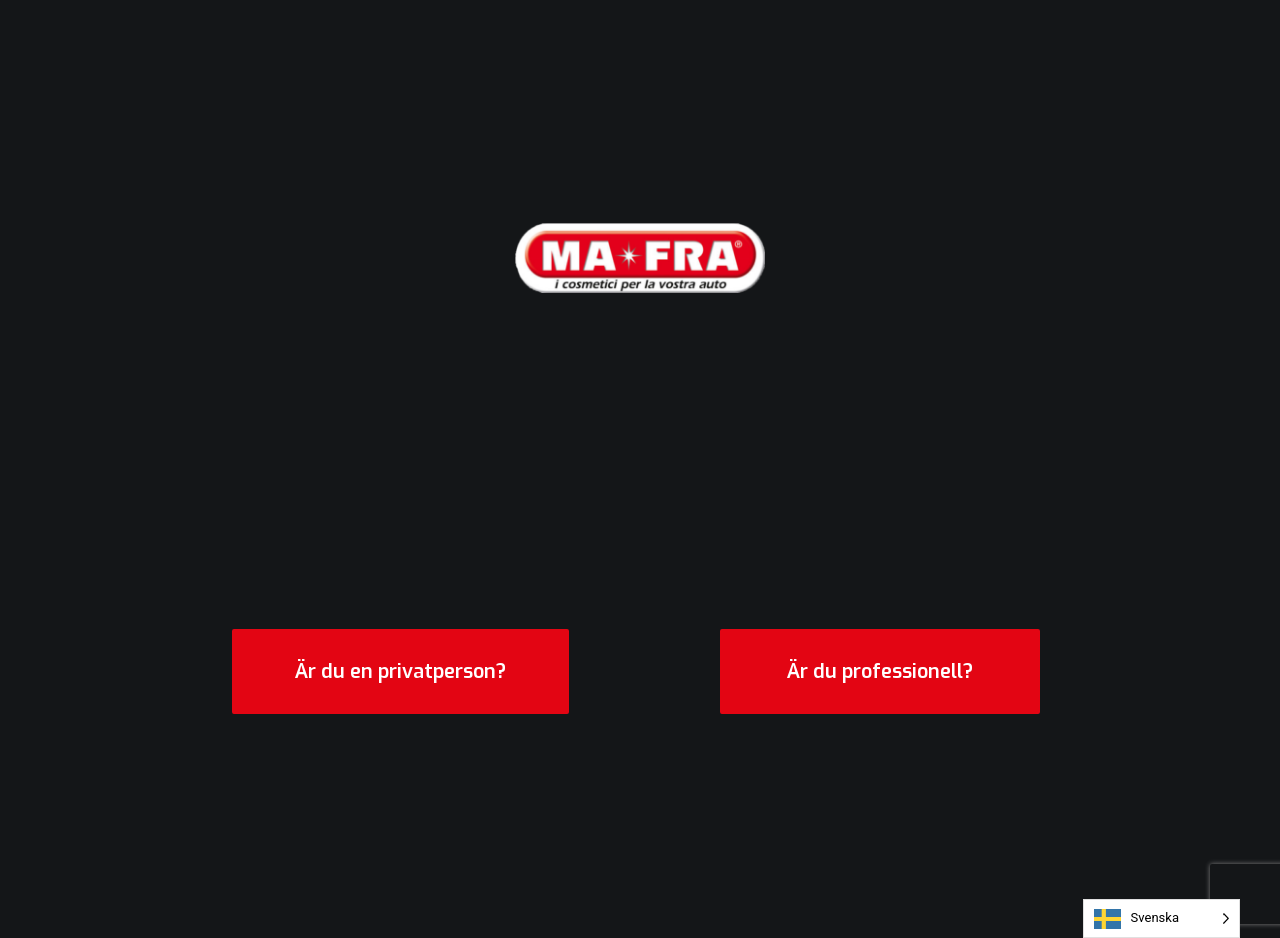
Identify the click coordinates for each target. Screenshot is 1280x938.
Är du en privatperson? (400, 671)
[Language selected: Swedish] (1161, 918)
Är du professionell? (880, 671)
